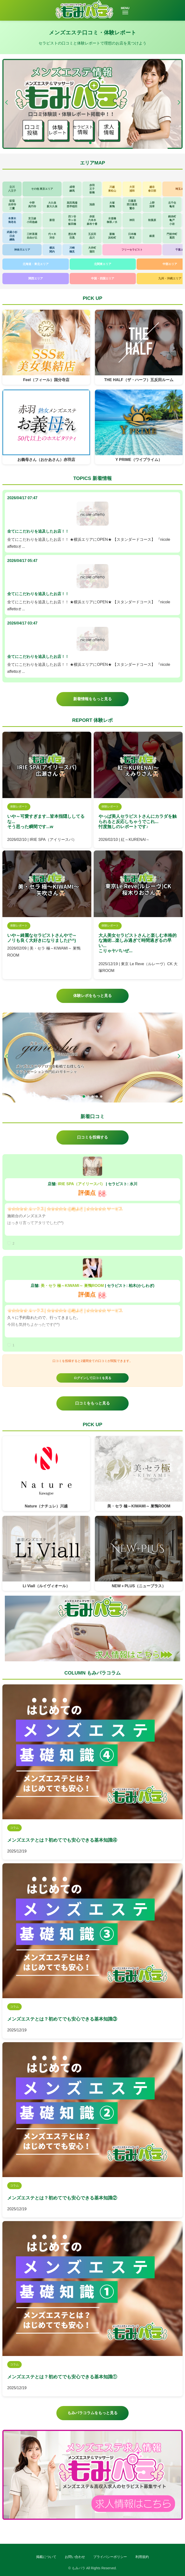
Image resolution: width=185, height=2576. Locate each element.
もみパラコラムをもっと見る (92, 2413)
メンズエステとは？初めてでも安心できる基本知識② (62, 2197)
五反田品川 (92, 236)
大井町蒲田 (92, 249)
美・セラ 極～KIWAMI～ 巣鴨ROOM (72, 1286)
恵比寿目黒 (72, 236)
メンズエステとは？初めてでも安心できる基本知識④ (62, 1840)
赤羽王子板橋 (92, 189)
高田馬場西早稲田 (72, 204)
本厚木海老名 (12, 220)
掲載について (46, 2557)
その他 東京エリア (42, 188)
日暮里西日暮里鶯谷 (132, 204)
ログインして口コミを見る (92, 1378)
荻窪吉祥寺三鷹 (12, 204)
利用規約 (142, 2557)
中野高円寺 (32, 204)
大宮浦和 (132, 188)
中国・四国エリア (102, 278)
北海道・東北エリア (36, 264)
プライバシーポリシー (110, 2557)
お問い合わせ (75, 2557)
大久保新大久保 (52, 204)
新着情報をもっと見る (92, 699)
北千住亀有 (172, 204)
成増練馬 (72, 188)
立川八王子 (12, 188)
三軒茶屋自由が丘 (32, 236)
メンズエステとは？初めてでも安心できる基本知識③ (62, 2019)
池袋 (92, 204)
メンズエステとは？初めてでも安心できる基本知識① (62, 2376)
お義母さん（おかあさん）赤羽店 (46, 460)
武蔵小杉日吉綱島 (12, 236)
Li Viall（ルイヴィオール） (46, 1586)
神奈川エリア (22, 249)
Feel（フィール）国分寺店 (46, 380)
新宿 (52, 220)
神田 (132, 220)
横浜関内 (52, 249)
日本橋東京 (132, 236)
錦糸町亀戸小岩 (172, 220)
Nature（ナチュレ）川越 (46, 1506)
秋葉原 (152, 220)
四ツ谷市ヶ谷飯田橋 (72, 220)
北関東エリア (102, 264)
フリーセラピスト (132, 249)
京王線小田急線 (32, 220)
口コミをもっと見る (92, 1403)
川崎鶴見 (72, 249)
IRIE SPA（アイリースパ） (81, 1184)
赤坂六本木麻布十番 (92, 220)
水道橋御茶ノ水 (112, 220)
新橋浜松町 (112, 236)
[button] (179, 102)
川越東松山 (112, 188)
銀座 (152, 235)
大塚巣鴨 (112, 204)
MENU (125, 10)
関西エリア (35, 278)
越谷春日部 (152, 188)
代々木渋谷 (52, 236)
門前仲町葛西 (172, 236)
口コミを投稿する (92, 1137)
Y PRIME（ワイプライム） (138, 460)
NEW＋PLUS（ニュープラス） (139, 1586)
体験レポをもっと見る (92, 996)
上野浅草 (152, 204)
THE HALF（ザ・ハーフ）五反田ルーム (138, 380)
